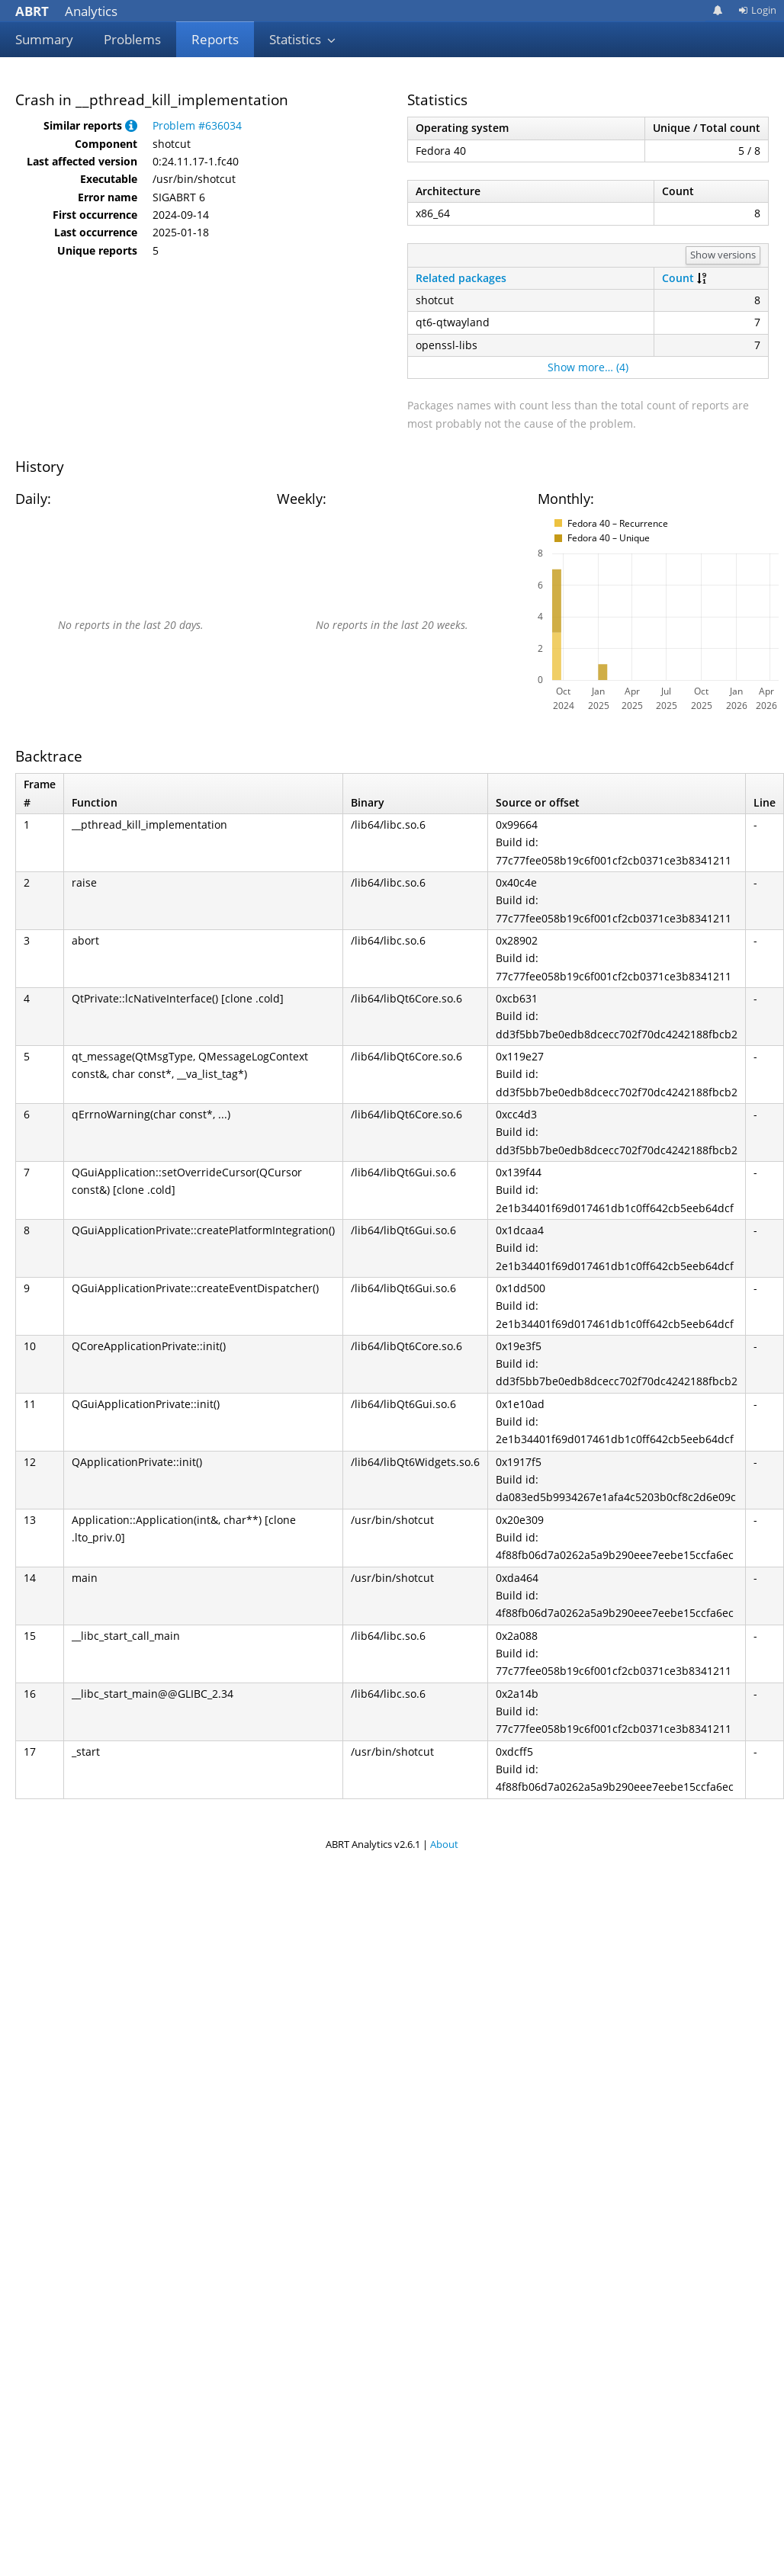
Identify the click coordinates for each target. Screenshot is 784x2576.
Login (757, 10)
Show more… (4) (588, 367)
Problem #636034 (197, 125)
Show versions (723, 254)
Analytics (66, 11)
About (444, 1844)
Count (678, 278)
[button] (131, 125)
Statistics (302, 39)
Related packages (461, 278)
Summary (44, 39)
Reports (215, 39)
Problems (132, 39)
